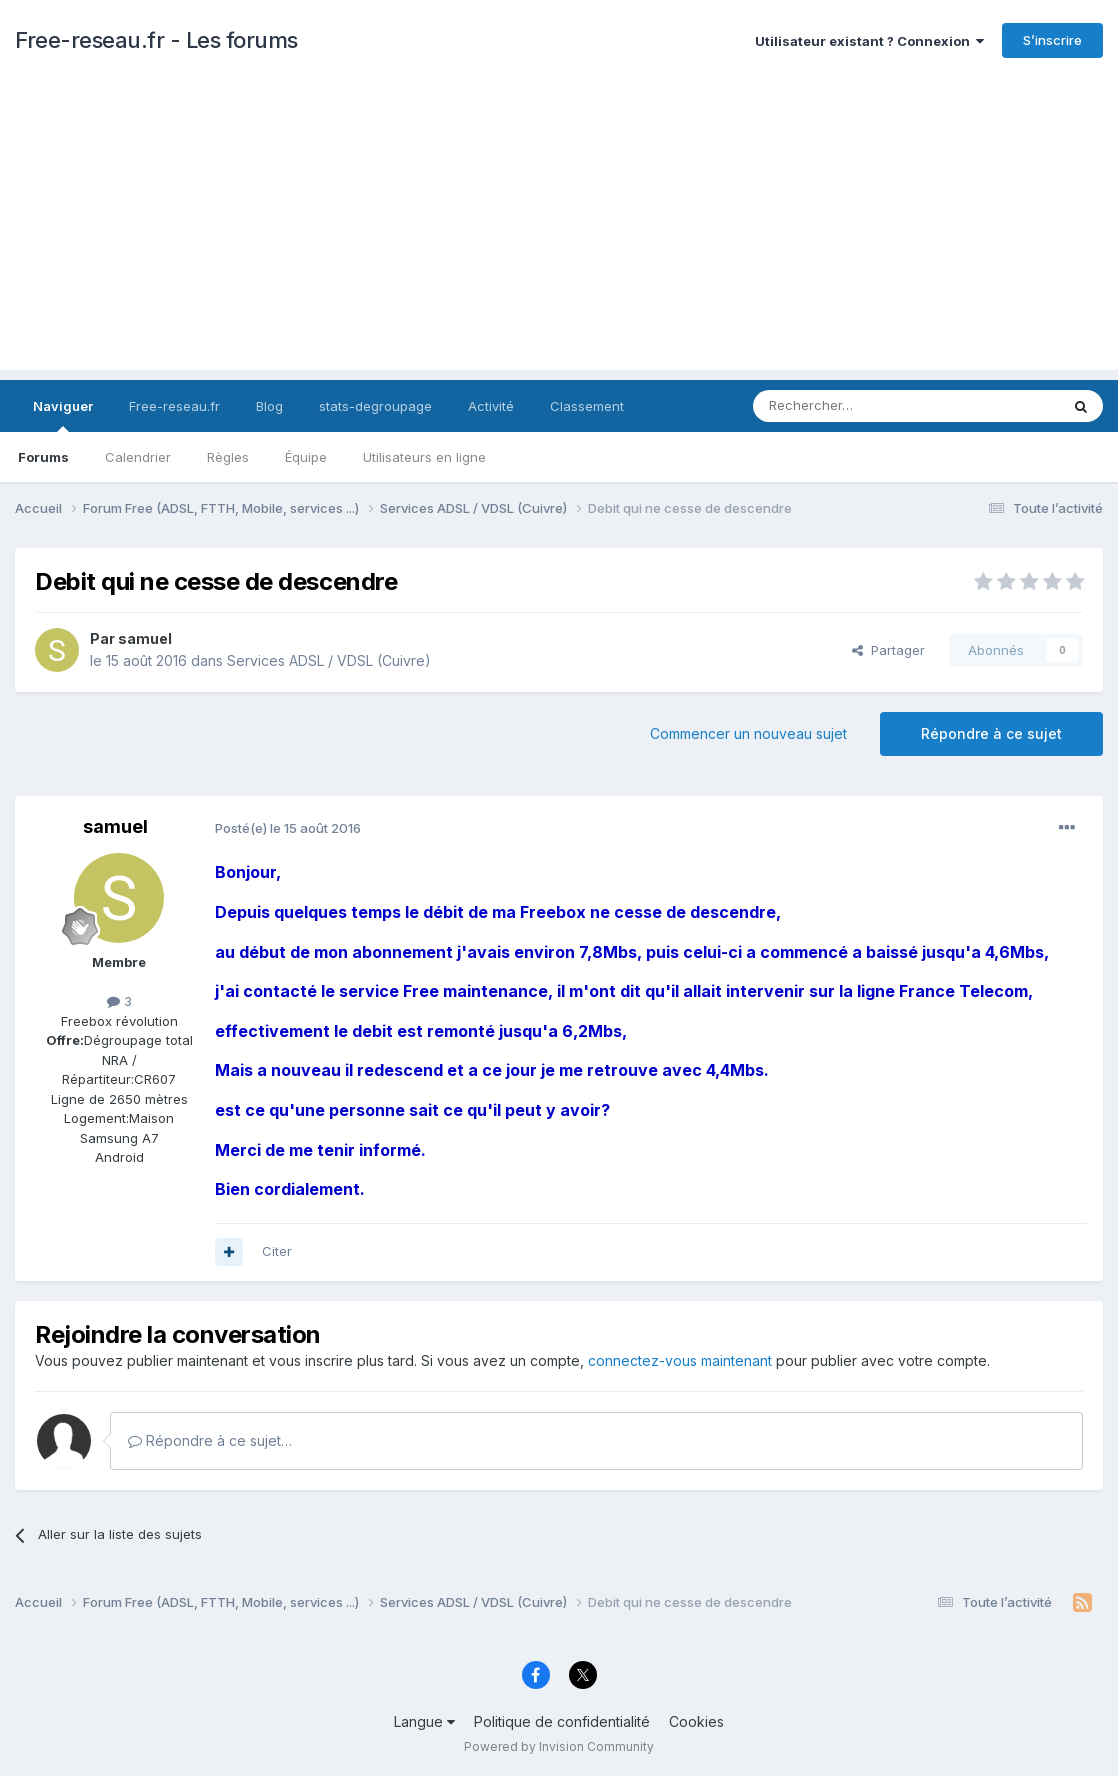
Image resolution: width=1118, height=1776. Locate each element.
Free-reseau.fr (174, 406)
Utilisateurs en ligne (424, 457)
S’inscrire (1052, 40)
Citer (277, 1251)
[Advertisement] (559, 230)
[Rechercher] (862, 406)
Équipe (306, 457)
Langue (424, 1721)
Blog (269, 406)
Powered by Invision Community (559, 1746)
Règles (228, 457)
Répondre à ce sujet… (210, 1440)
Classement (587, 406)
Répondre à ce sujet (991, 733)
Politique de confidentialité (562, 1721)
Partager (888, 650)
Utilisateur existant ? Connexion (869, 41)
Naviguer (63, 415)
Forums (43, 457)
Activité (491, 406)
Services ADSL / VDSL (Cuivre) (329, 660)
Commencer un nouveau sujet (748, 733)
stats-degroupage (375, 406)
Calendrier (138, 457)
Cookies (696, 1721)
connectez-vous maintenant (680, 1360)
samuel (145, 638)
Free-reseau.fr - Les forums (156, 40)
